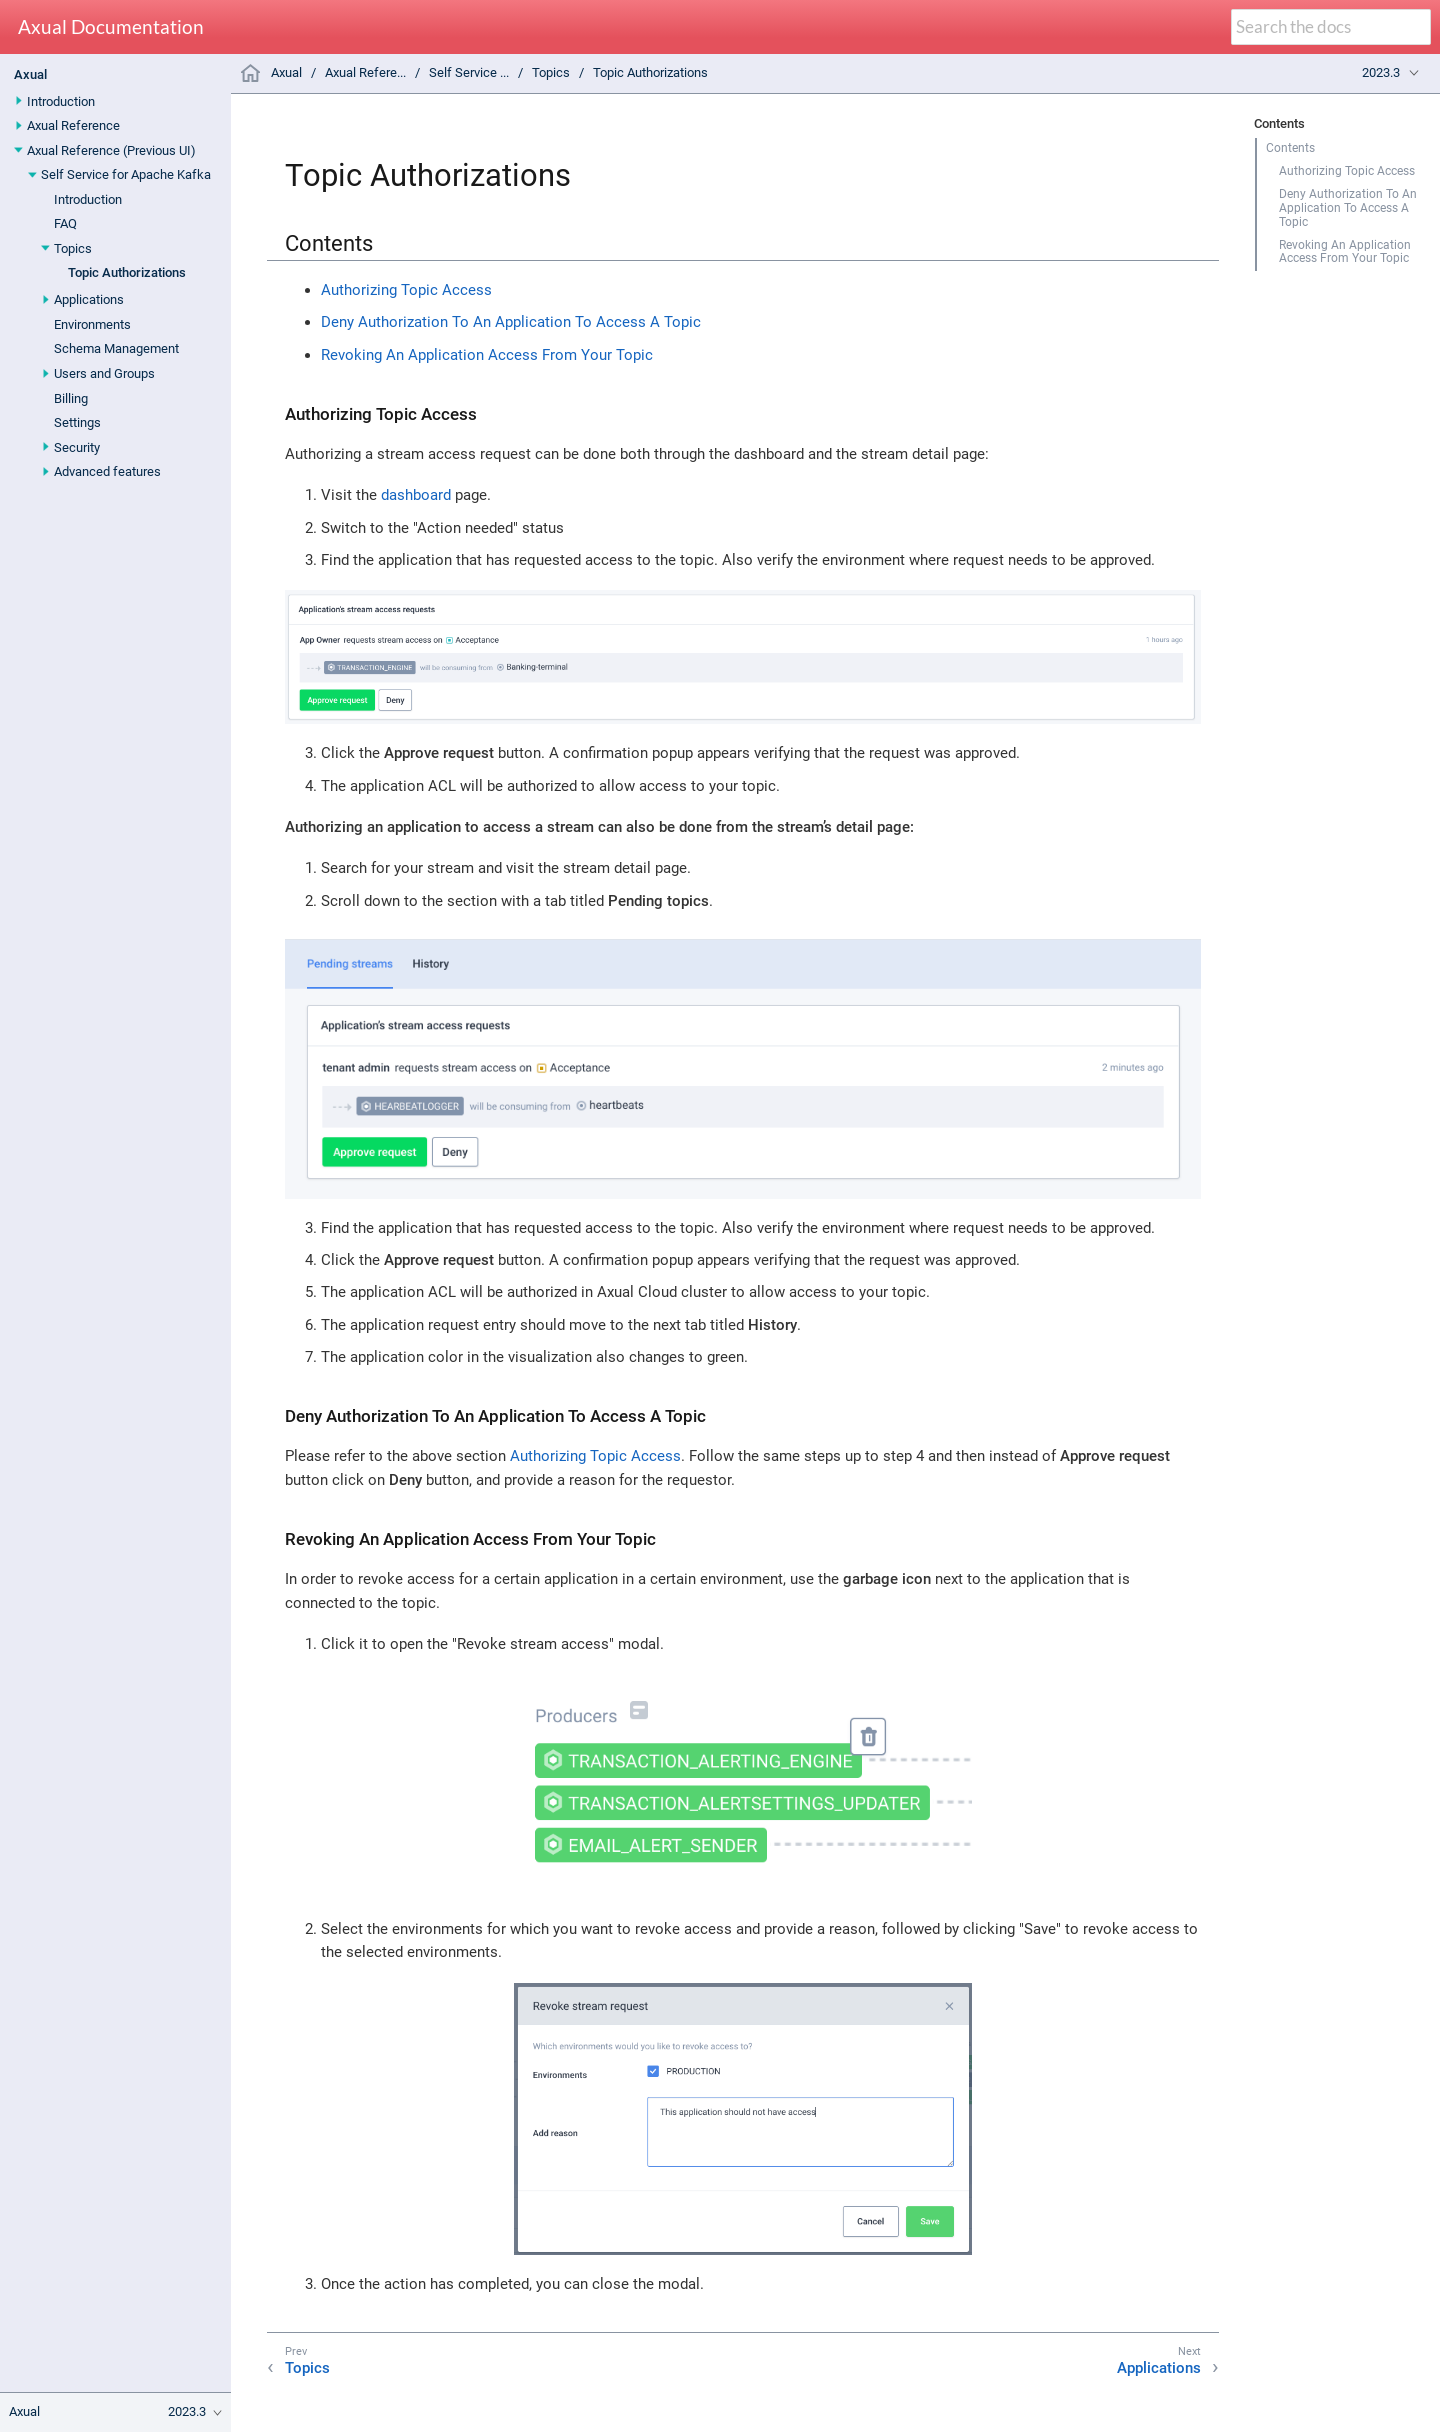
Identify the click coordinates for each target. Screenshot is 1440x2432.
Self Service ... (469, 72)
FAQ (65, 223)
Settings (77, 422)
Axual (30, 74)
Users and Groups (104, 373)
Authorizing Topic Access (1347, 171)
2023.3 (1381, 72)
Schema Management (116, 348)
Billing (71, 398)
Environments (92, 324)
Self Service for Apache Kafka (126, 174)
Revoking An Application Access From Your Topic (1345, 252)
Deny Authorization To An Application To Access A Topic (1348, 208)
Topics (73, 248)
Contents (1290, 148)
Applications (89, 299)
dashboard (416, 495)
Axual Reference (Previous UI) (111, 150)
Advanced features (107, 471)
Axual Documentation (111, 27)
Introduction (61, 101)
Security (77, 447)
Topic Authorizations (127, 272)
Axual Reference (73, 125)
